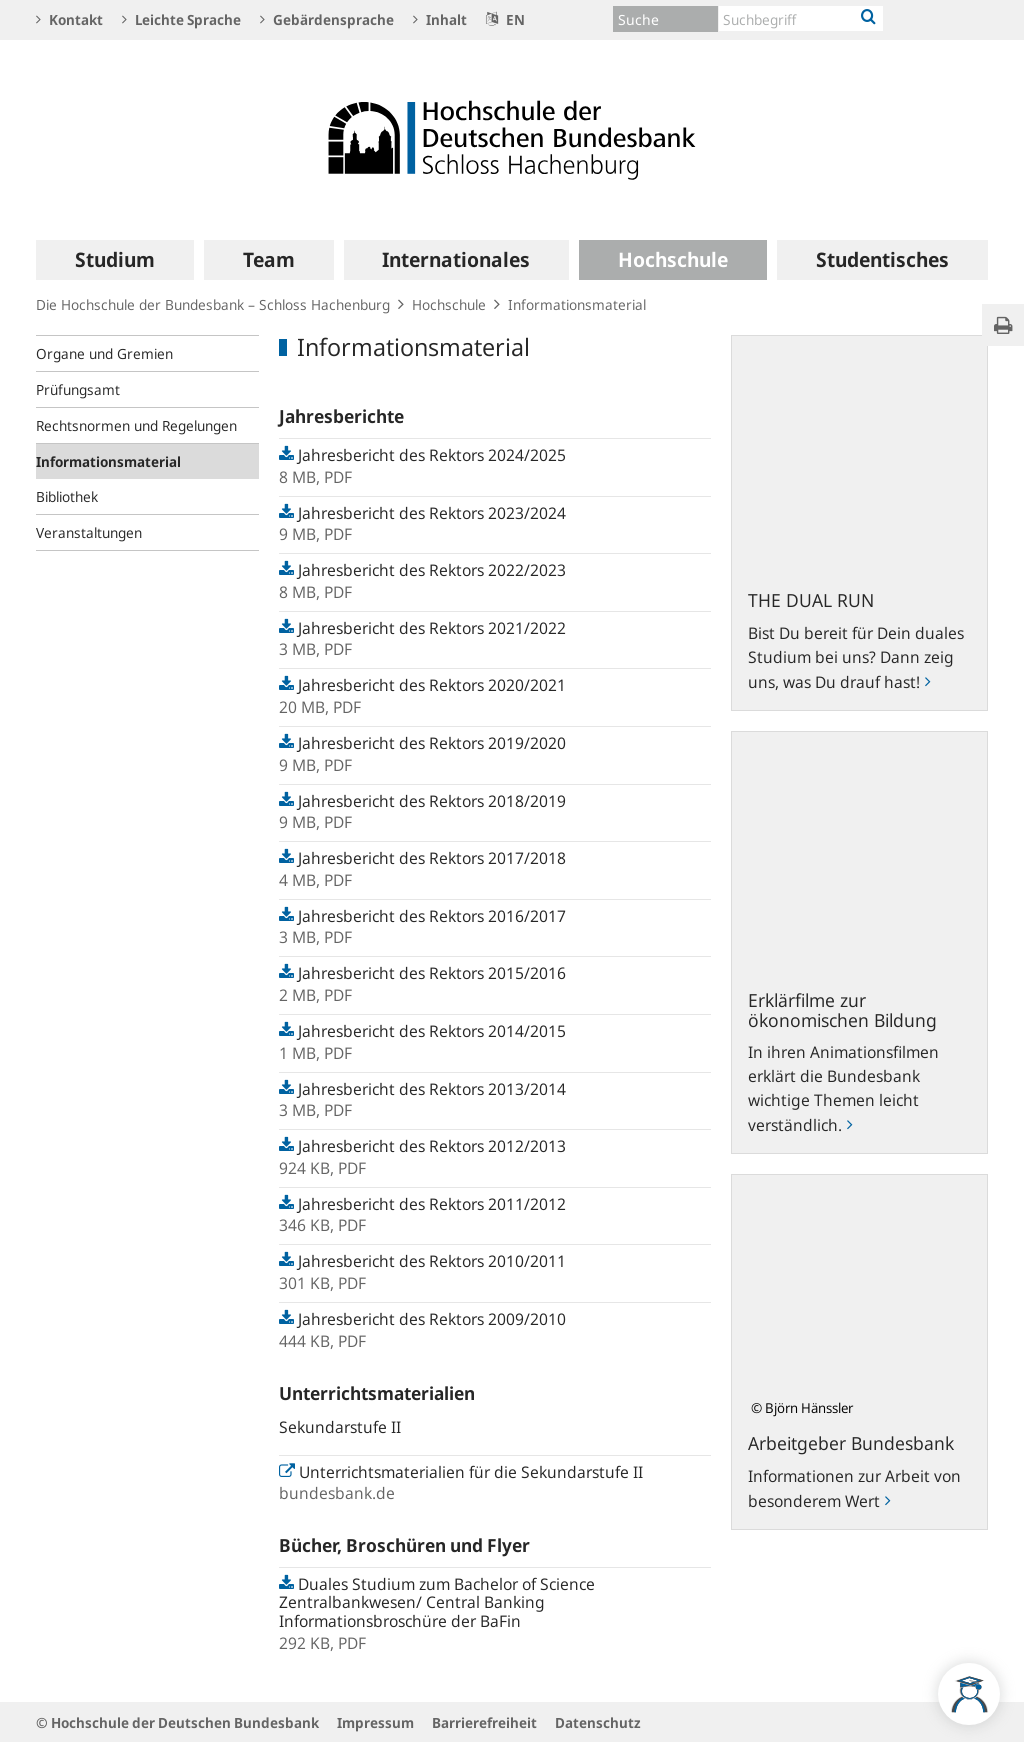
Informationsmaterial (108, 461)
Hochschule (449, 304)
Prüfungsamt (78, 389)
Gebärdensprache (327, 19)
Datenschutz (598, 1722)
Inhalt (440, 19)
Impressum (375, 1722)
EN (505, 19)
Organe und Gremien (104, 353)
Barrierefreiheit (484, 1722)
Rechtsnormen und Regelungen (136, 425)
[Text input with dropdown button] (801, 18)
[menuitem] (115, 260)
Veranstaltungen (89, 532)
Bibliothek (67, 496)
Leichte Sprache (181, 19)
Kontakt (69, 19)
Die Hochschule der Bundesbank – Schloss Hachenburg (213, 304)
